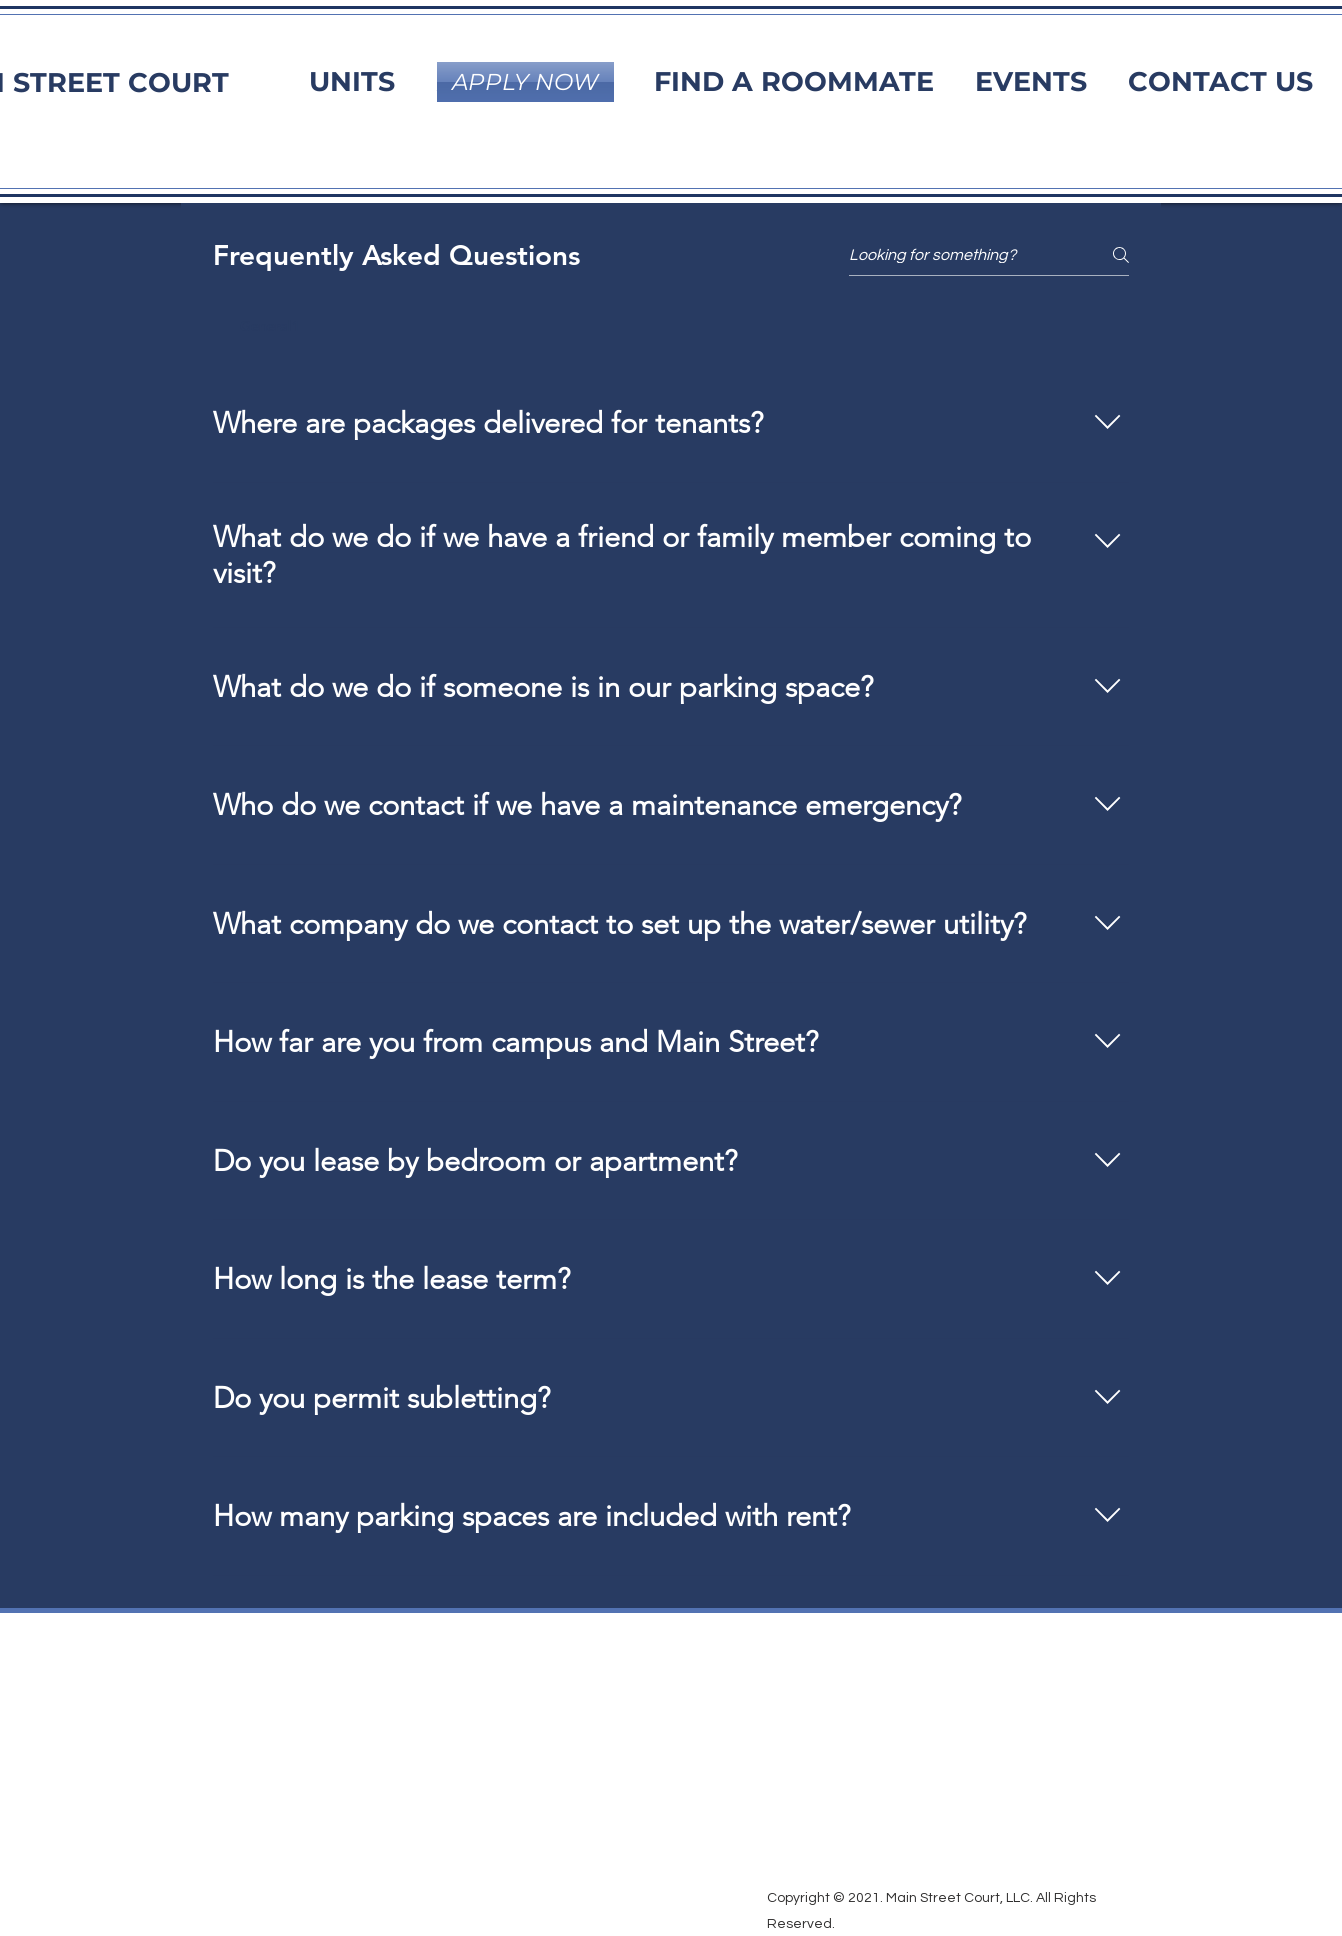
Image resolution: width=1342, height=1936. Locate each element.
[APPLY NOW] (525, 82)
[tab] (270, 326)
